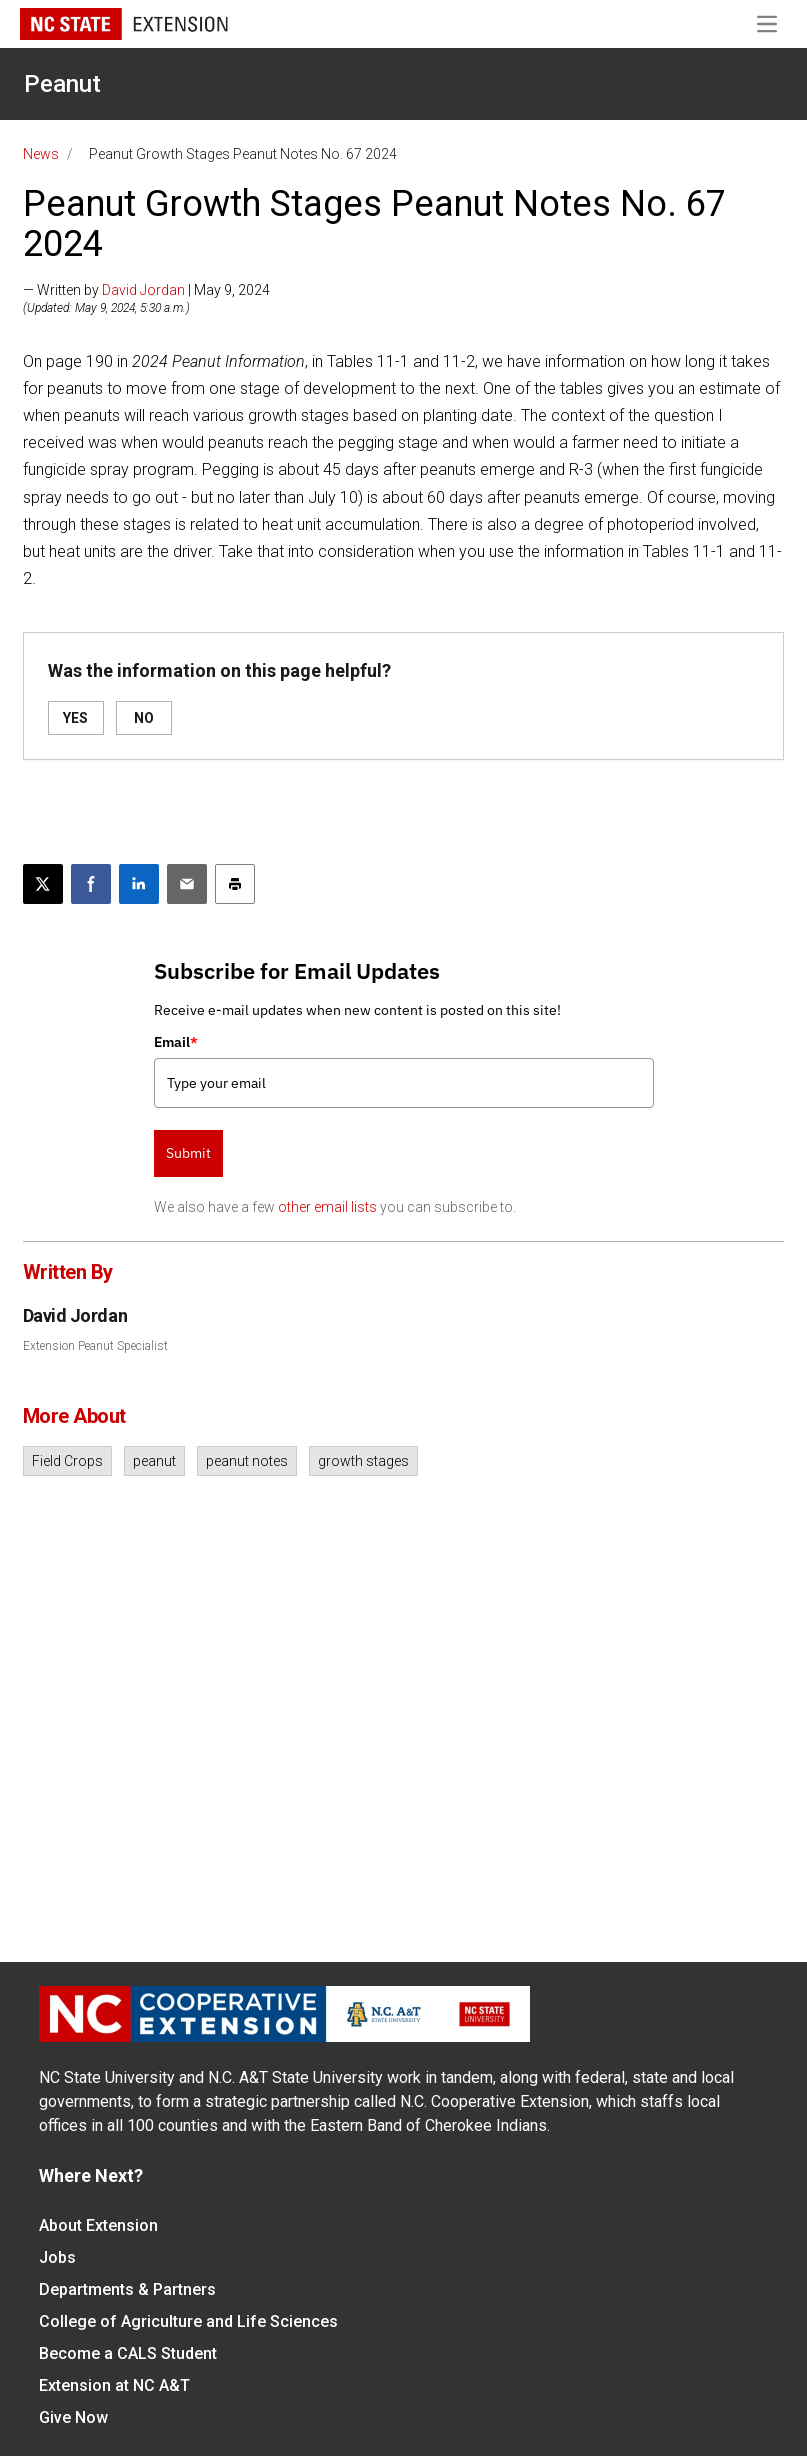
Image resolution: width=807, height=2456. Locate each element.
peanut (154, 1461)
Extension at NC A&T (114, 2385)
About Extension (98, 2225)
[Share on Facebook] (91, 884)
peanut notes (247, 1461)
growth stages (363, 1461)
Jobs (57, 2257)
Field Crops (67, 1461)
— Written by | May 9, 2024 (146, 290)
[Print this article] (235, 884)
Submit (188, 1153)
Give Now (73, 2417)
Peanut (62, 84)
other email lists (327, 1207)
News (41, 154)
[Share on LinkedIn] (139, 884)
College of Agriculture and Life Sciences (188, 2321)
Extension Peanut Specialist (95, 1346)
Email (176, 1042)
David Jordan (143, 290)
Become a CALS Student (128, 2353)
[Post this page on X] (43, 884)
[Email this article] (187, 884)
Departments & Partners (127, 2289)
